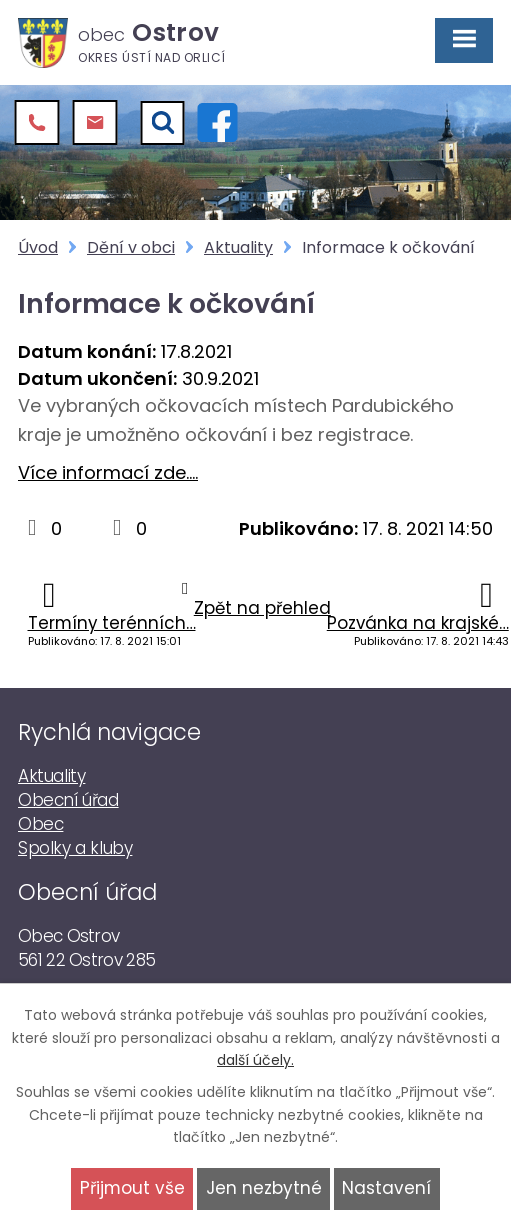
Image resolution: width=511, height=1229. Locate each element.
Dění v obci (131, 247)
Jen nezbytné (264, 1188)
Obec (40, 824)
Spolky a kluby (75, 848)
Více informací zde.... (108, 472)
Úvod (38, 247)
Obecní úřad (68, 800)
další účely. (255, 1060)
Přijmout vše (132, 1188)
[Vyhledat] (163, 123)
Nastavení (386, 1188)
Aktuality (238, 247)
